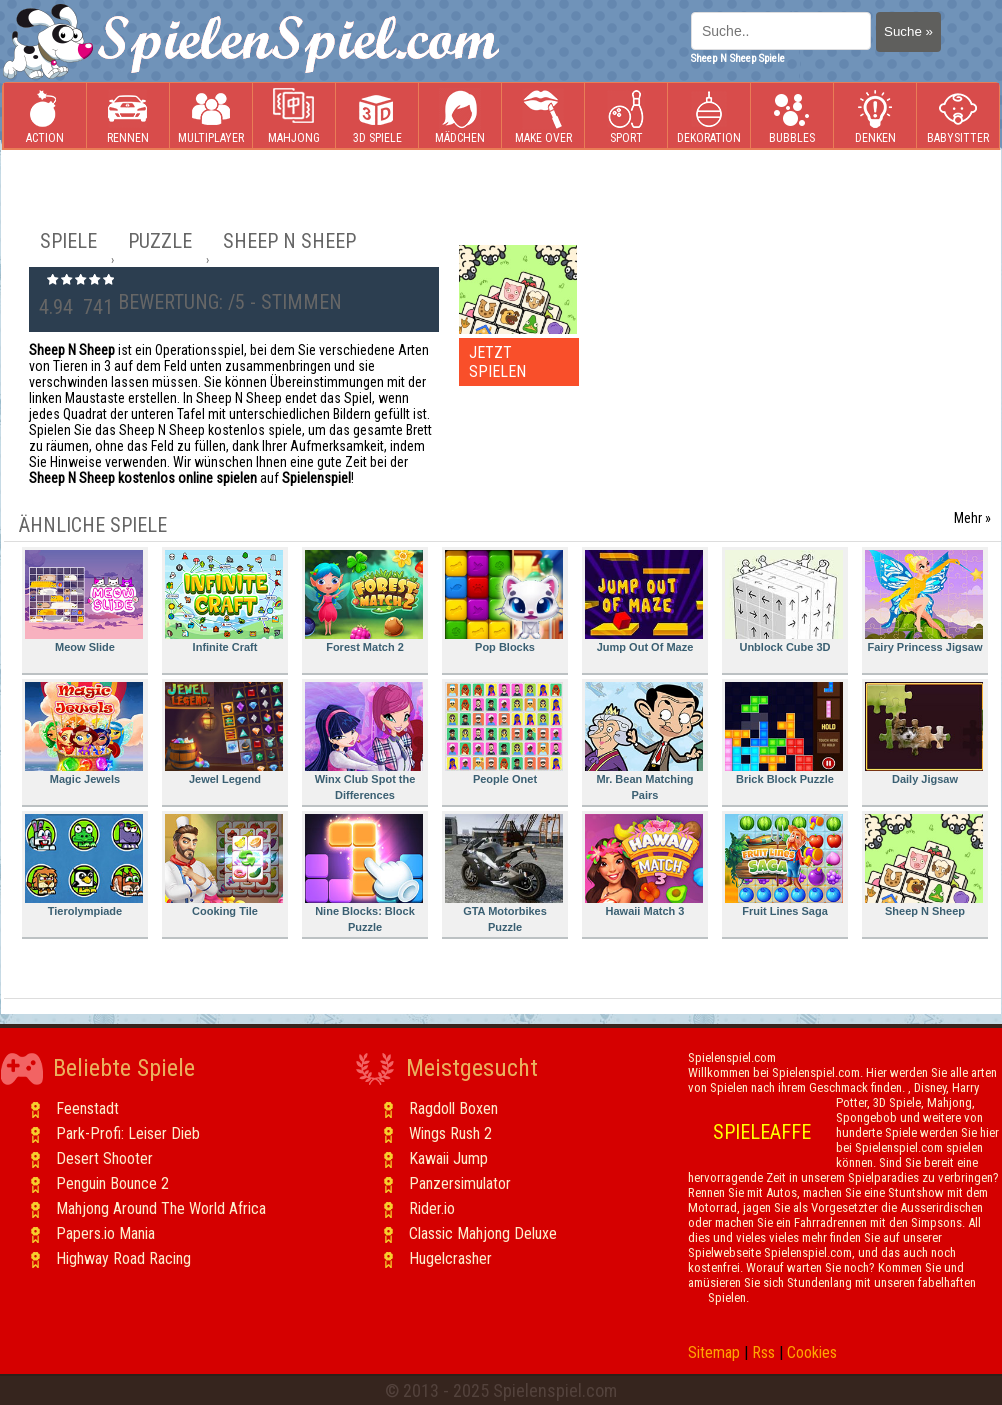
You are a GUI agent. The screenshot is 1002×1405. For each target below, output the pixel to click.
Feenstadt (87, 1108)
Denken (875, 116)
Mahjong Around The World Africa (161, 1208)
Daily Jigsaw (924, 733)
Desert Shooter (104, 1158)
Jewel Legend (224, 733)
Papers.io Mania (105, 1233)
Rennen (128, 116)
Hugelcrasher (450, 1258)
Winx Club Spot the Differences (364, 741)
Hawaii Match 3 (644, 865)
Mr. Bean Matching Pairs (644, 741)
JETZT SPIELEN (497, 362)
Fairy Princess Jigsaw (924, 601)
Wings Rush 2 (450, 1133)
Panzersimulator (460, 1183)
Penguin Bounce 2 (112, 1183)
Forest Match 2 (364, 601)
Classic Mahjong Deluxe (483, 1233)
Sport (626, 116)
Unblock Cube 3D (784, 601)
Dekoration (709, 116)
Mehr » (972, 518)
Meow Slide (84, 601)
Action (45, 116)
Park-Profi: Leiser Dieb (128, 1133)
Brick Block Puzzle (784, 733)
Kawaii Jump (448, 1158)
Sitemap (714, 1352)
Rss (763, 1352)
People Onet (504, 733)
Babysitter (958, 116)
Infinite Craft (224, 601)
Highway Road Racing (123, 1258)
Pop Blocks (504, 601)
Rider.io (432, 1208)
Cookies (812, 1352)
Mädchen (460, 116)
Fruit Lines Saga (784, 865)
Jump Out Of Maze (644, 601)
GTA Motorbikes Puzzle (504, 873)
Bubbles (792, 116)
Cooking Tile (224, 865)
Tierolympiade (84, 865)
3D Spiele (377, 116)
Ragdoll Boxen (453, 1108)
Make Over (543, 116)
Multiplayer (211, 116)
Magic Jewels (84, 733)
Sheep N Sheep (924, 865)
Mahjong (294, 116)
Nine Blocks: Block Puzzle (364, 873)
